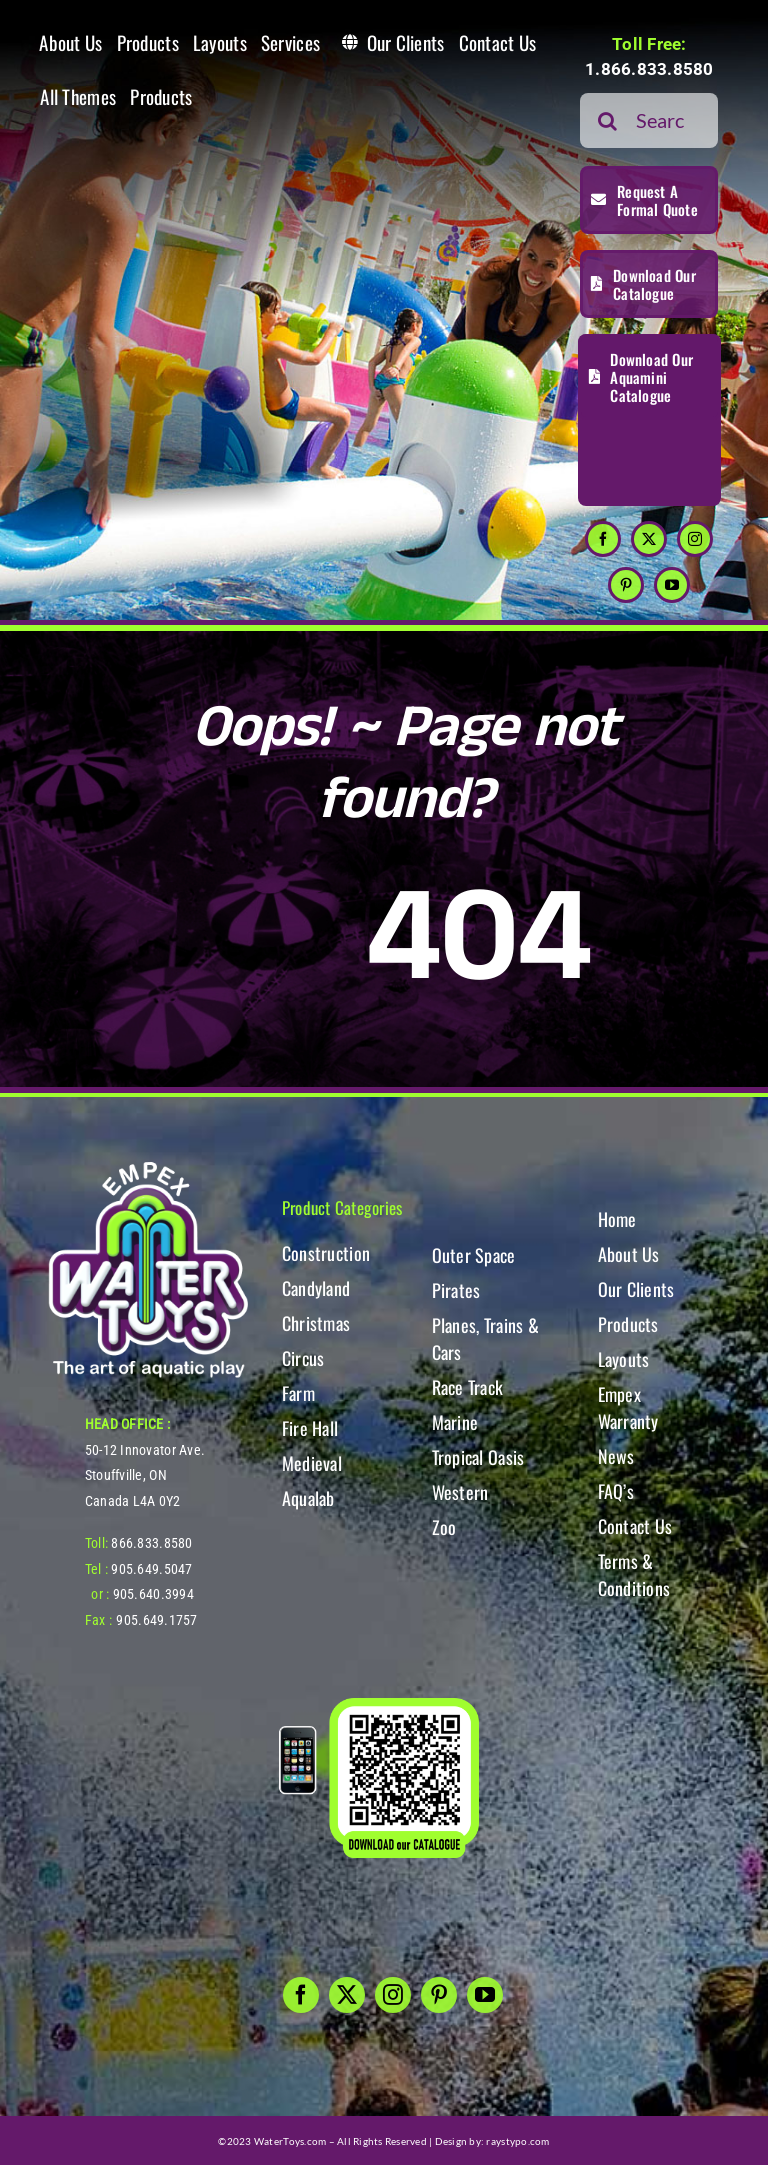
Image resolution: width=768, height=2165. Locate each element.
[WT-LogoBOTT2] (148, 1167)
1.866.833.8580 (649, 69)
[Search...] (649, 120)
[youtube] (672, 585)
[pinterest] (626, 585)
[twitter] (649, 539)
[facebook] (603, 539)
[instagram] (695, 539)
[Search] (607, 120)
